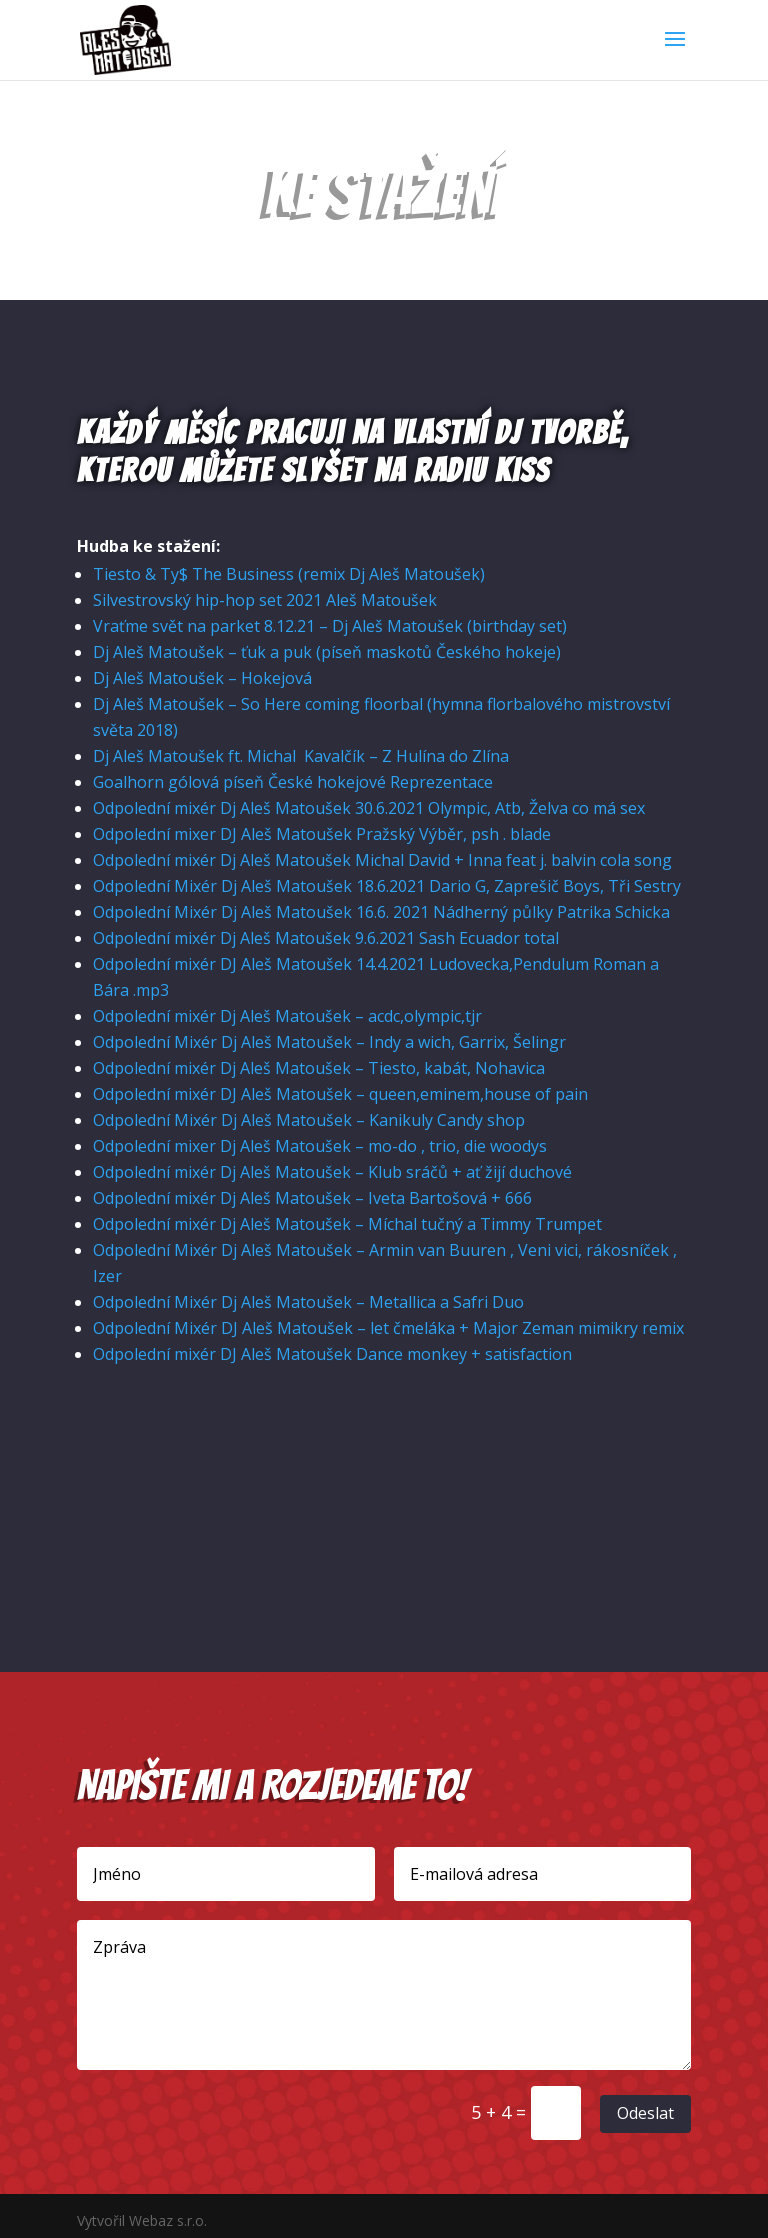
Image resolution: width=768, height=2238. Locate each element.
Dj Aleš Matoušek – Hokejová (202, 678)
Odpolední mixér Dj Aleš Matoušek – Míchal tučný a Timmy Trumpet (347, 1224)
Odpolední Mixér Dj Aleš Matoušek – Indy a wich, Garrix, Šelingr (329, 1042)
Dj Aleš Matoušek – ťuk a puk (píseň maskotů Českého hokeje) (329, 652)
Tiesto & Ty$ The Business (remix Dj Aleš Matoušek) (289, 574)
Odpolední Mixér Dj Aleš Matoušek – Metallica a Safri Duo (308, 1302)
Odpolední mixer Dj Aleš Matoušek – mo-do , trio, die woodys (320, 1146)
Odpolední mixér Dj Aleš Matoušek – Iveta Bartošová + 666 (312, 1198)
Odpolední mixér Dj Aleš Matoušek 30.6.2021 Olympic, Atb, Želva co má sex (369, 808)
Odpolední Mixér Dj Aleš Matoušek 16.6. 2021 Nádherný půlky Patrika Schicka (381, 912)
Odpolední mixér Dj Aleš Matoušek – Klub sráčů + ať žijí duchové (332, 1172)
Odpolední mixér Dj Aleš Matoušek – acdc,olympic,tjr (287, 1016)
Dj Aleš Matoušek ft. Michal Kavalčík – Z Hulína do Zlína (301, 756)
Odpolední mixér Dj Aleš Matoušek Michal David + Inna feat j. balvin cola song (382, 860)
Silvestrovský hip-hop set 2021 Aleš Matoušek (265, 600)
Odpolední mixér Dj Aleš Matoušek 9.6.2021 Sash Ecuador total (326, 938)
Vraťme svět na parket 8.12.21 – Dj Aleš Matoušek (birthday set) (330, 626)
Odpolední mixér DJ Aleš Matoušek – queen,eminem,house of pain (340, 1094)
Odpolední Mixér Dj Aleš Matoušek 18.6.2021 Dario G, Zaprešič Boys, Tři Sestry (387, 886)
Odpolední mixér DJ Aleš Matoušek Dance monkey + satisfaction (332, 1354)
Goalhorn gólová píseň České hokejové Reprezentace (293, 782)
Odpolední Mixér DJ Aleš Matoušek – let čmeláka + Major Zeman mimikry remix (388, 1328)
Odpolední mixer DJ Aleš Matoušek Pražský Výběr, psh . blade (322, 834)
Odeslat (645, 2113)
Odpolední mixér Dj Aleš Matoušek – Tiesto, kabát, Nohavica (319, 1068)
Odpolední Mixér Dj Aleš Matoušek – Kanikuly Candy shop (309, 1120)
